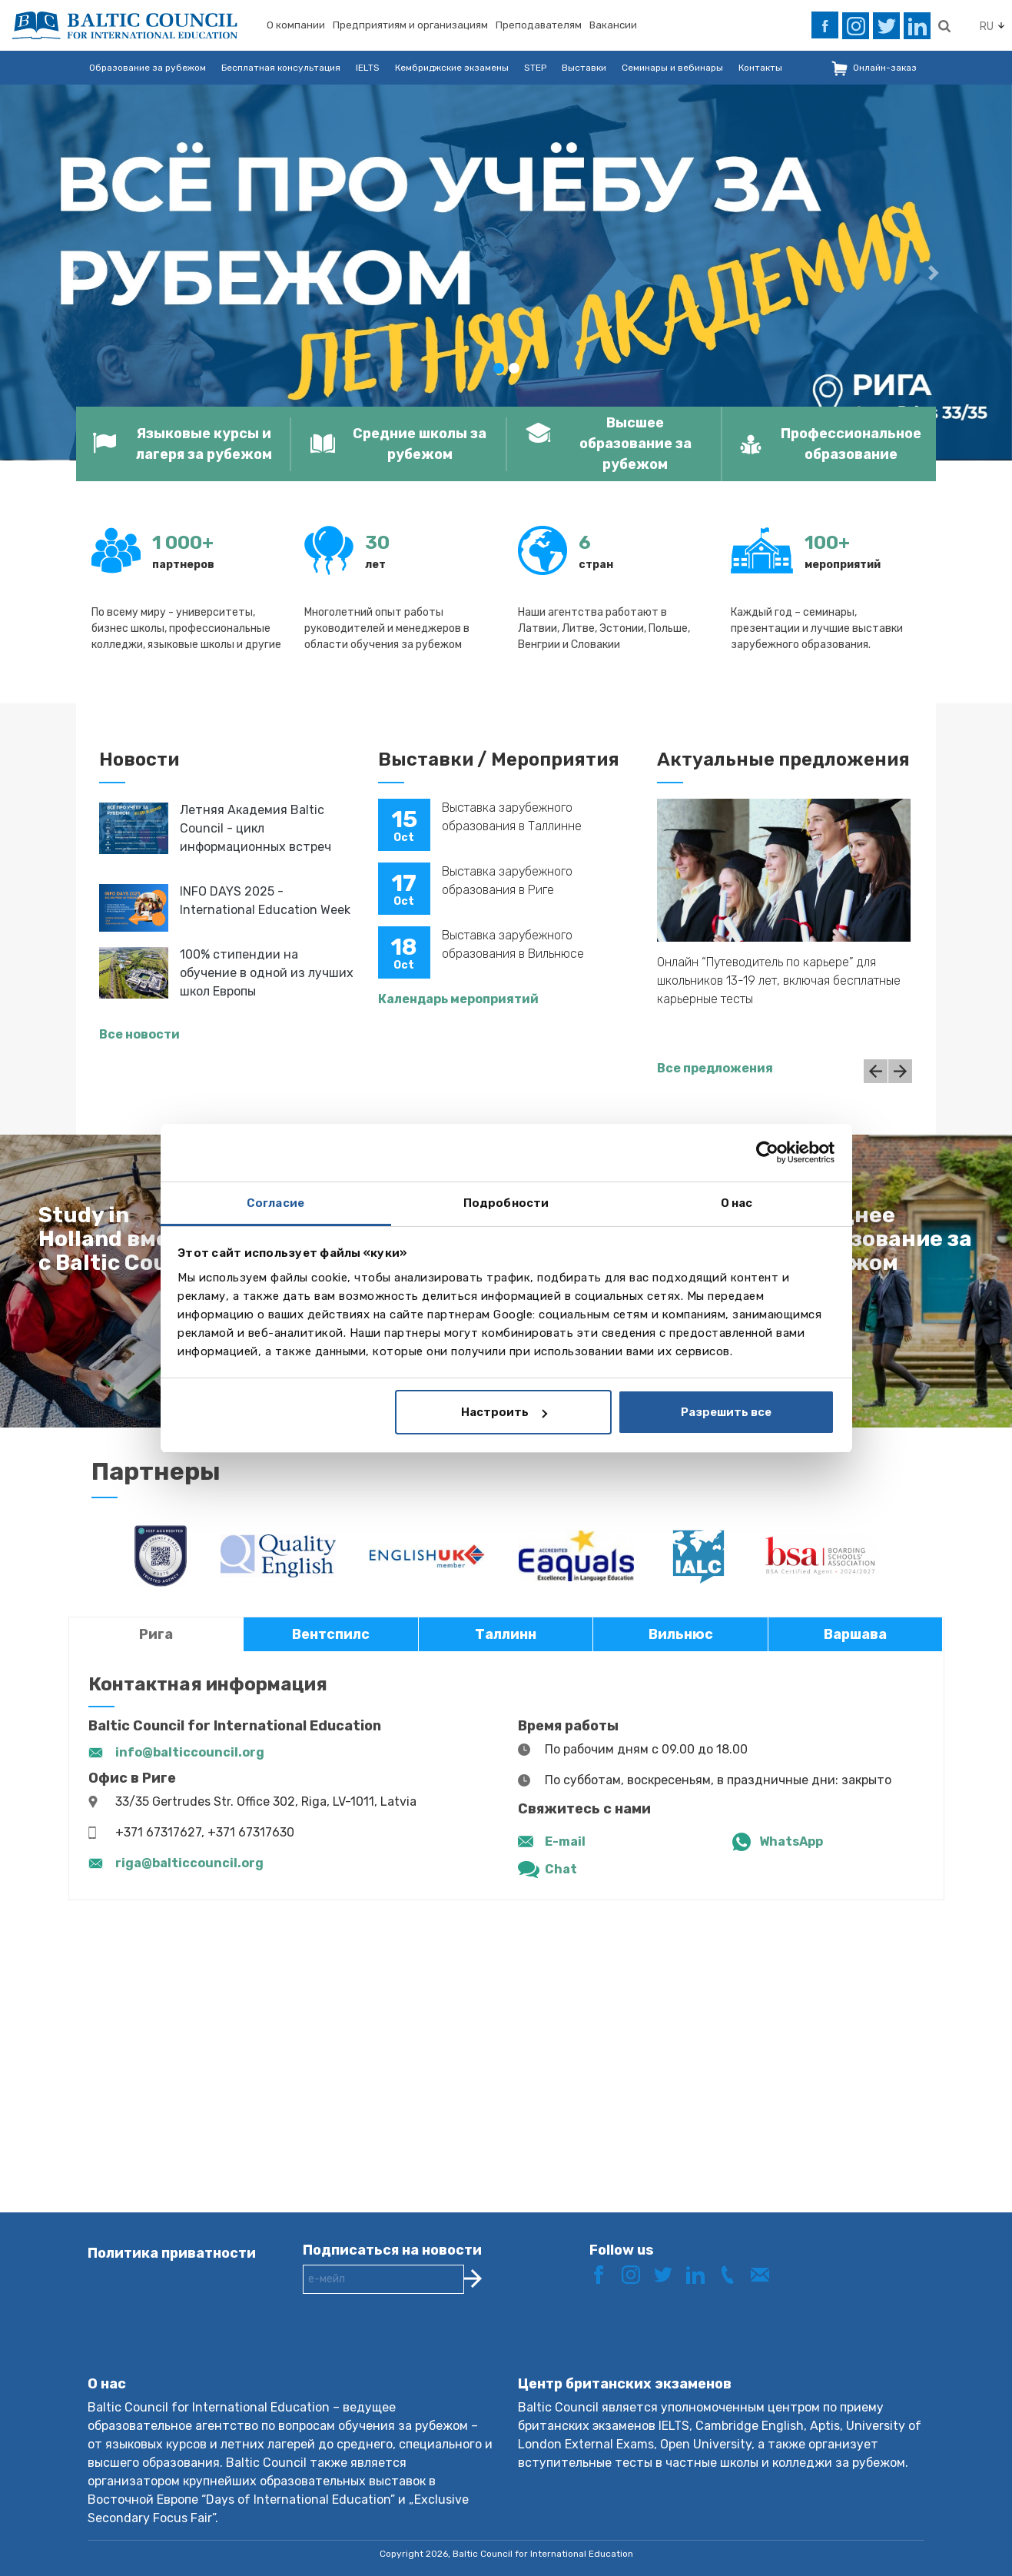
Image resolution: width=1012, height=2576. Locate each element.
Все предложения (715, 1068)
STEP (535, 67)
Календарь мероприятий (458, 999)
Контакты (760, 67)
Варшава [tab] (855, 1634)
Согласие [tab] (275, 1203)
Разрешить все (726, 1412)
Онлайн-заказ (885, 67)
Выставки (584, 67)
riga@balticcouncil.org (189, 1863)
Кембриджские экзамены (452, 67)
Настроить (504, 1412)
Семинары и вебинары (672, 67)
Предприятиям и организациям (410, 25)
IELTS (368, 67)
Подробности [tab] (506, 1203)
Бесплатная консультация (280, 67)
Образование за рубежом (147, 67)
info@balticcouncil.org (189, 1752)
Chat (561, 1869)
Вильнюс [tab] (681, 1634)
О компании (296, 25)
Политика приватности (172, 2253)
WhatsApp (791, 1841)
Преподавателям (539, 25)
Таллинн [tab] (505, 1634)
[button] (76, 272)
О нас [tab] (737, 1203)
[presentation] (419, 2347)
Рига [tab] (156, 1634)
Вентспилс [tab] (331, 1634)
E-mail (565, 1841)
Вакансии (613, 25)
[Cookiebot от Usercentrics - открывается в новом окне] (767, 1152)
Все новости (139, 1034)
